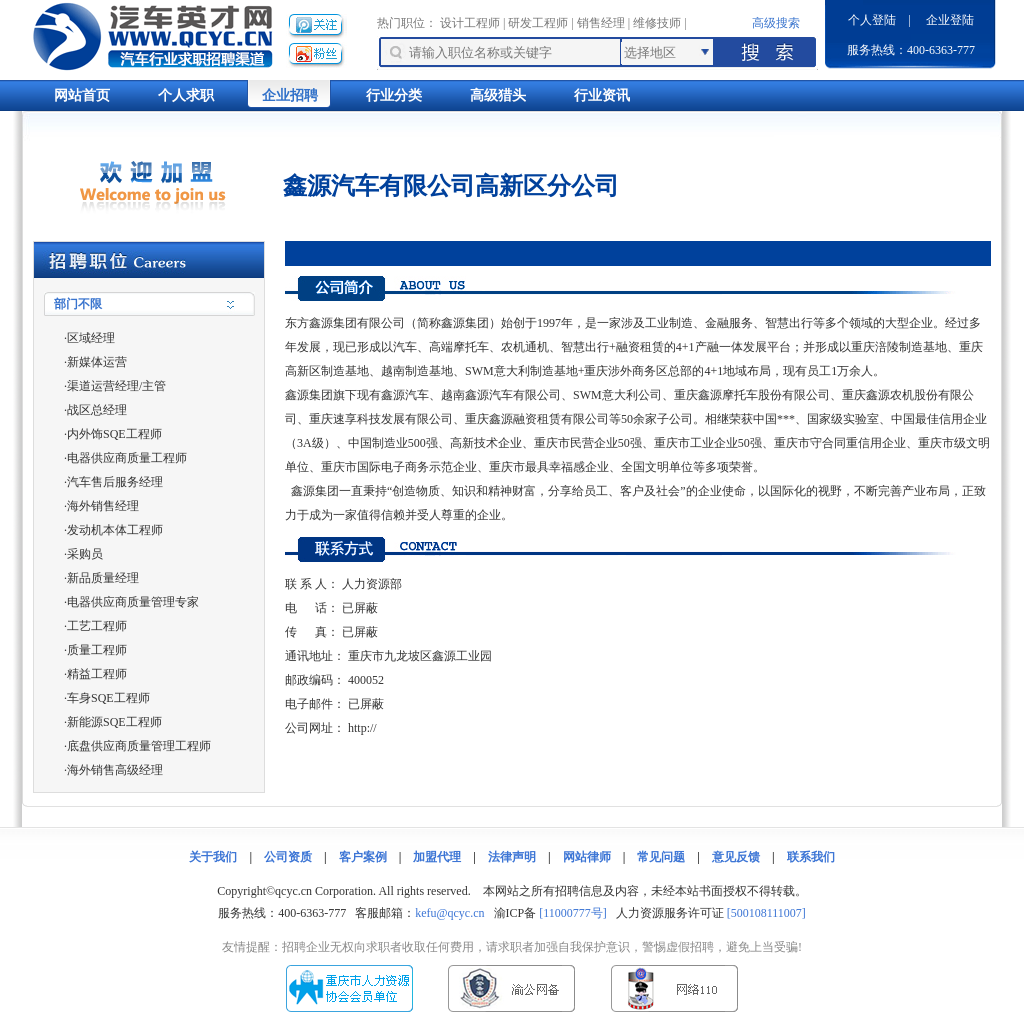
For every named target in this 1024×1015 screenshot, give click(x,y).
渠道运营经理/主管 (116, 386)
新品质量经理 (103, 578)
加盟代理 (437, 857)
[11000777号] (573, 913)
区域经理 (91, 338)
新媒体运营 (97, 362)
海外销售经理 (103, 506)
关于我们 (213, 857)
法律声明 (512, 857)
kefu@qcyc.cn (449, 913)
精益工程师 (97, 674)
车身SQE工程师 (108, 698)
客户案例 (363, 857)
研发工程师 (538, 23)
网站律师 (587, 857)
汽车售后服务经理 (115, 482)
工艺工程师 (97, 626)
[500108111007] (766, 913)
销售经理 (601, 23)
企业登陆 (950, 20)
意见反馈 (736, 857)
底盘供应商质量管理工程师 (139, 746)
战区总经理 (97, 410)
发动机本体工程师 (115, 530)
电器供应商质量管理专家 (133, 602)
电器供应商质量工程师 (127, 458)
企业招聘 (290, 95)
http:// (362, 728)
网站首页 (82, 95)
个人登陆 (872, 20)
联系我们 (811, 857)
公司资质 (288, 857)
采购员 (85, 554)
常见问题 (661, 857)
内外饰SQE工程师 (114, 434)
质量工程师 (97, 650)
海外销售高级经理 (115, 770)
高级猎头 (498, 95)
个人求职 (186, 95)
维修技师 (657, 23)
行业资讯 (602, 95)
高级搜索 (776, 23)
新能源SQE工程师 (114, 722)
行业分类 (394, 95)
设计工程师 (470, 23)
